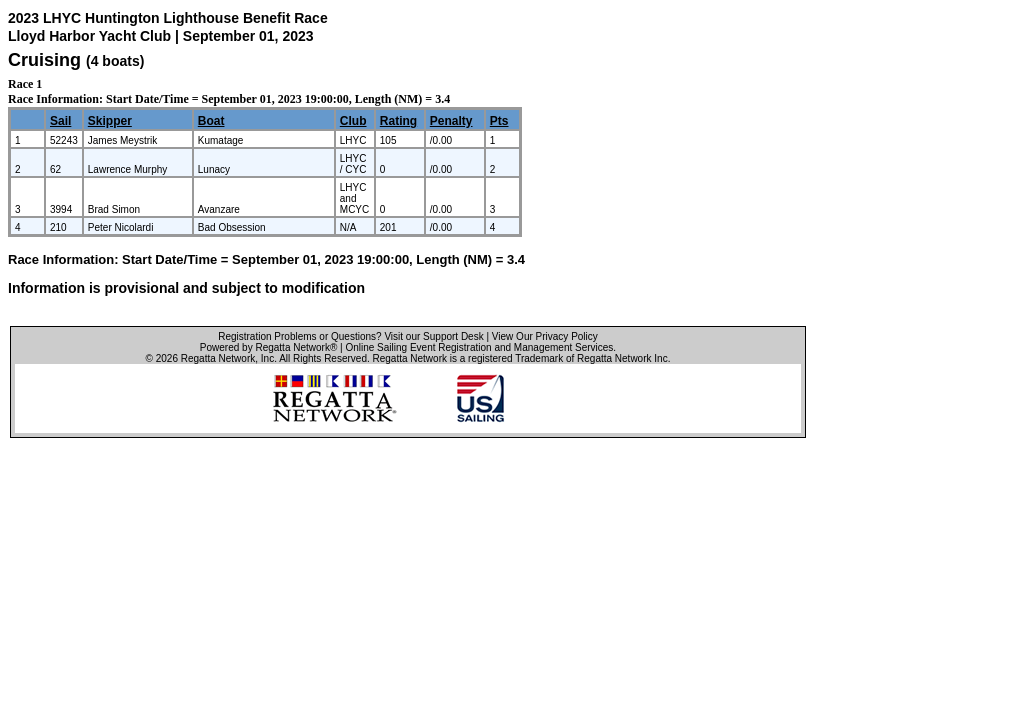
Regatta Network (218, 358)
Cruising (44, 60)
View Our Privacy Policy (545, 336)
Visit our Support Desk (433, 336)
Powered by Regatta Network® (268, 347)
